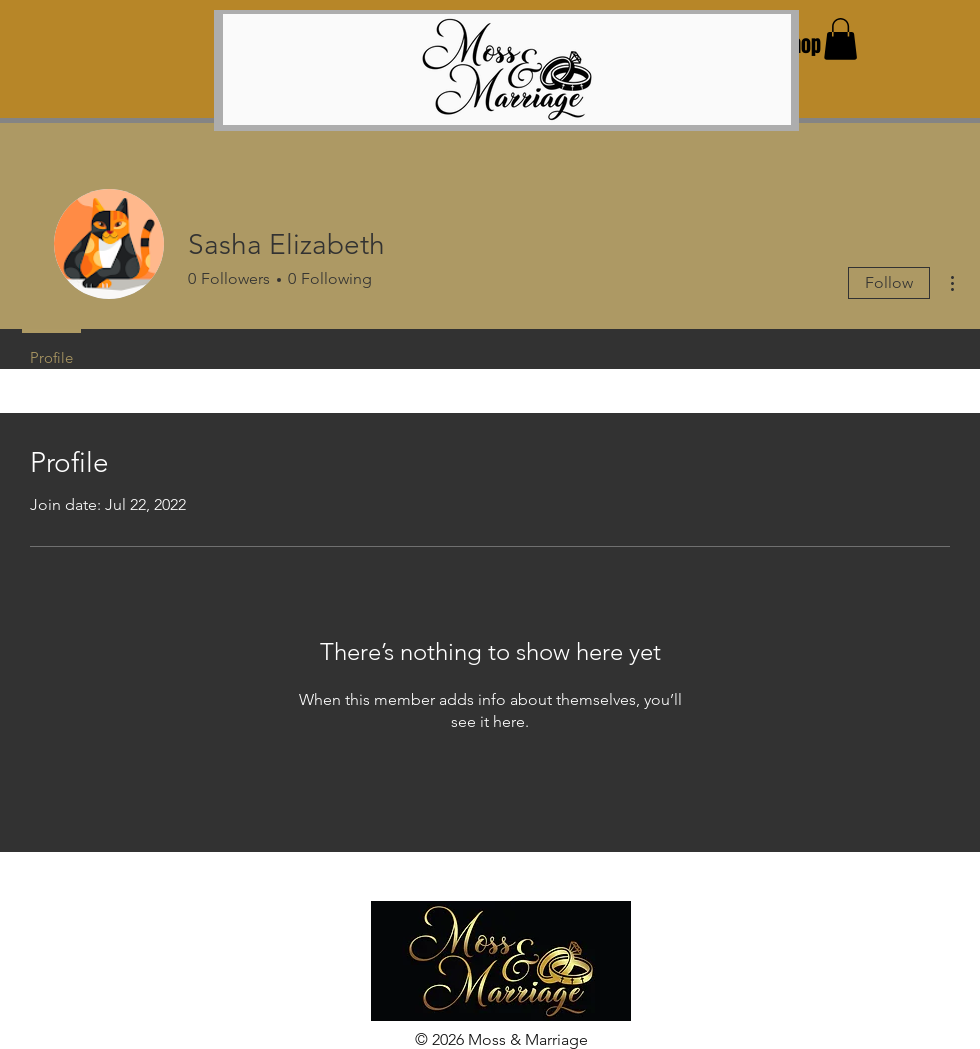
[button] (840, 39)
